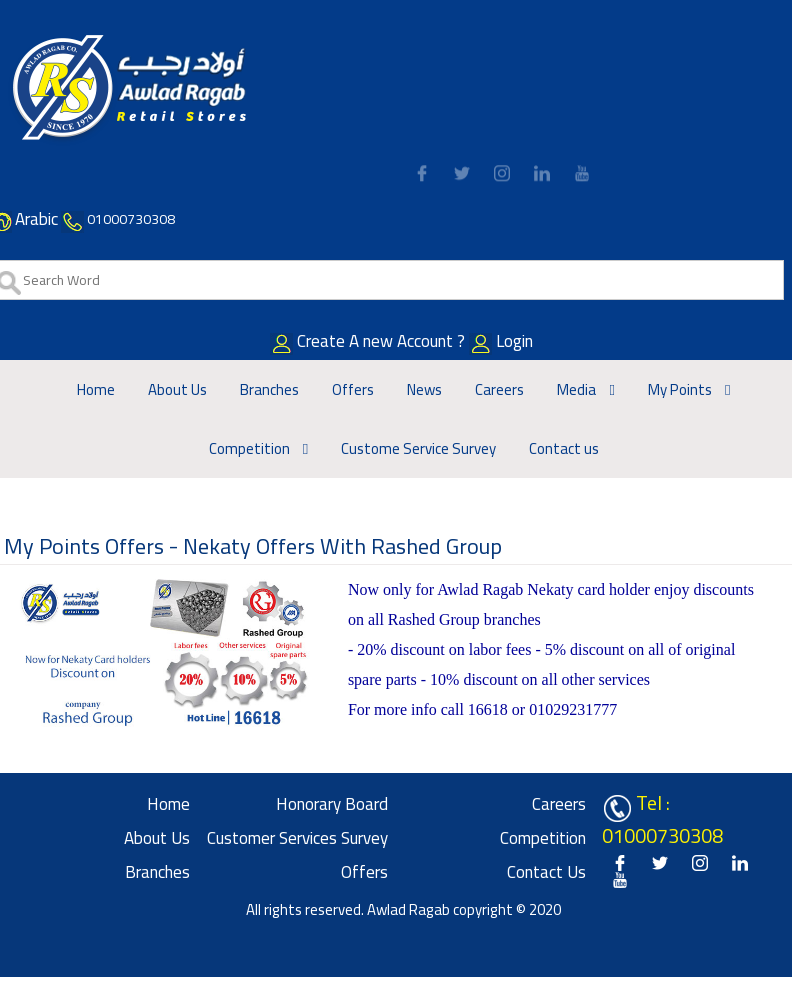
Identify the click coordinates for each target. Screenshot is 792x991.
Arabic (36, 219)
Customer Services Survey (297, 838)
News (424, 389)
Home (96, 389)
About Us (177, 389)
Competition (251, 448)
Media (578, 389)
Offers (353, 389)
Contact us (564, 448)
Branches (269, 389)
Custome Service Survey (418, 448)
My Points (681, 389)
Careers (499, 389)
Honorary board (332, 804)
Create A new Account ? (396, 341)
